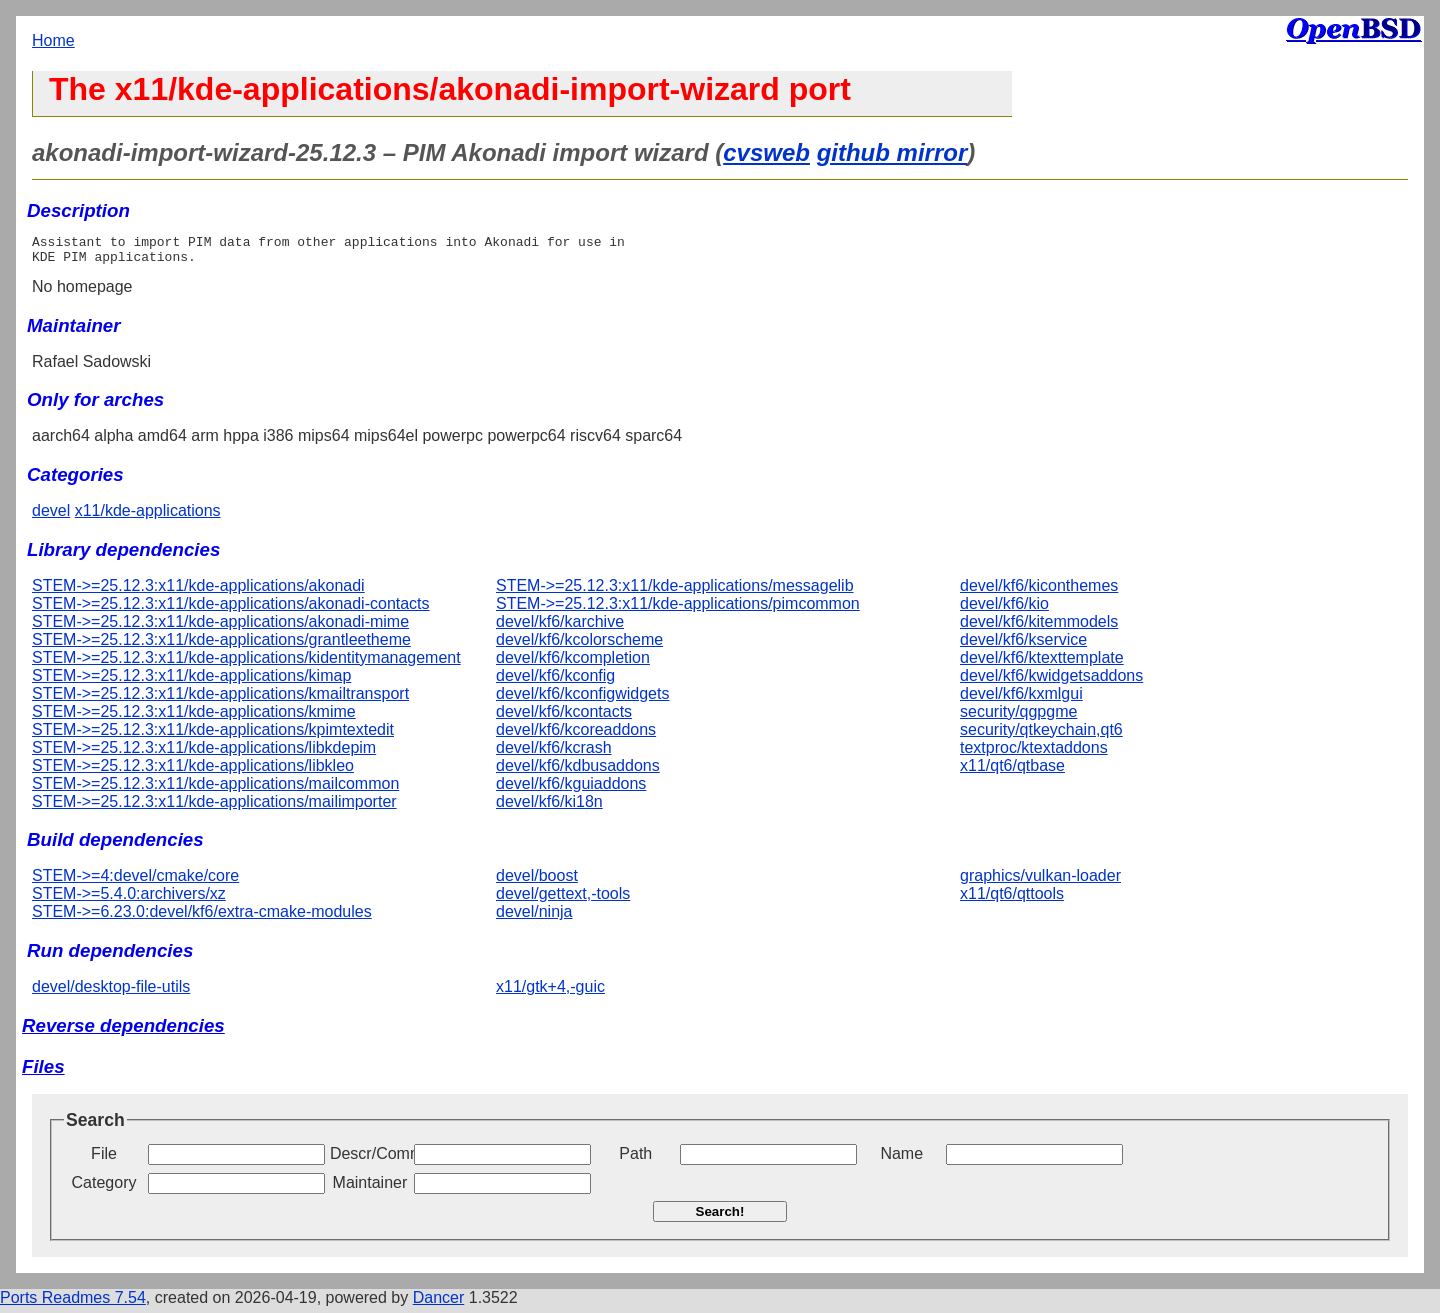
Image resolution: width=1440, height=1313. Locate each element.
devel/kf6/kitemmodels (1039, 627)
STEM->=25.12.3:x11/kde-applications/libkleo (193, 771)
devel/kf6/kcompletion (573, 663)
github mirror (892, 152)
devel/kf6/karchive (560, 627)
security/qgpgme (1018, 717)
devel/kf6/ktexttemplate (1042, 663)
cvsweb (766, 152)
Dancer (439, 1303)
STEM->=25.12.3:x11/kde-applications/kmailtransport (220, 699)
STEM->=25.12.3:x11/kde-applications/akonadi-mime (220, 627)
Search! (720, 1217)
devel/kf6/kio (1004, 609)
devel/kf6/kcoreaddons (576, 735)
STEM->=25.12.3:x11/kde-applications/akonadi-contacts (231, 609)
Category (104, 1188)
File (104, 1159)
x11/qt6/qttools (1012, 899)
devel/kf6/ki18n (549, 807)
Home (53, 40)
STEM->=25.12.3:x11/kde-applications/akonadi (198, 591)
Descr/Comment (370, 1159)
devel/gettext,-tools (563, 899)
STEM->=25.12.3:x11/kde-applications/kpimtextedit (213, 735)
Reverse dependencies (123, 1031)
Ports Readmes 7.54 (73, 1303)
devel (51, 516)
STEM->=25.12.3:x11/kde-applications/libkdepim (204, 753)
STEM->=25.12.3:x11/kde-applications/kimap (191, 681)
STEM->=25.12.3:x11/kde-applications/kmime (194, 717)
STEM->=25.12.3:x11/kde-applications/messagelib (675, 591)
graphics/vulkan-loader (1040, 881)
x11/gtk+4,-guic (550, 992)
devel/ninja (534, 917)
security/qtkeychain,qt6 (1041, 735)
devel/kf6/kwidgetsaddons (1051, 681)
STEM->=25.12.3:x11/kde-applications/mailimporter (214, 807)
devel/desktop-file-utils (111, 992)
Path (635, 1159)
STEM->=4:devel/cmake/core (135, 881)
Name (901, 1159)
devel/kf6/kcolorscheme (579, 645)
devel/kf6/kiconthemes (1039, 591)
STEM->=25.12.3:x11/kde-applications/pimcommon (678, 609)
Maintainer (370, 1188)
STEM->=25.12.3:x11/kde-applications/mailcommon (215, 789)
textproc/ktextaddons (1034, 753)
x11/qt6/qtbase (1012, 771)
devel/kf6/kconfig (555, 681)
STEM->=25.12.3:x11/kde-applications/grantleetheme (221, 645)
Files (43, 1072)
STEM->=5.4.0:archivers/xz (129, 899)
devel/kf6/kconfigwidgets (582, 699)
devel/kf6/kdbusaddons (578, 771)
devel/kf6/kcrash (554, 753)
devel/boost (537, 881)
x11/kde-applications (148, 516)
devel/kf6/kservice (1023, 645)
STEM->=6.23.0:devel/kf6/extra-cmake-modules (202, 917)
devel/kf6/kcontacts (564, 717)
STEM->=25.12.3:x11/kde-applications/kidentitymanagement (246, 663)
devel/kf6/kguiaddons (571, 789)
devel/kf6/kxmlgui (1021, 699)
